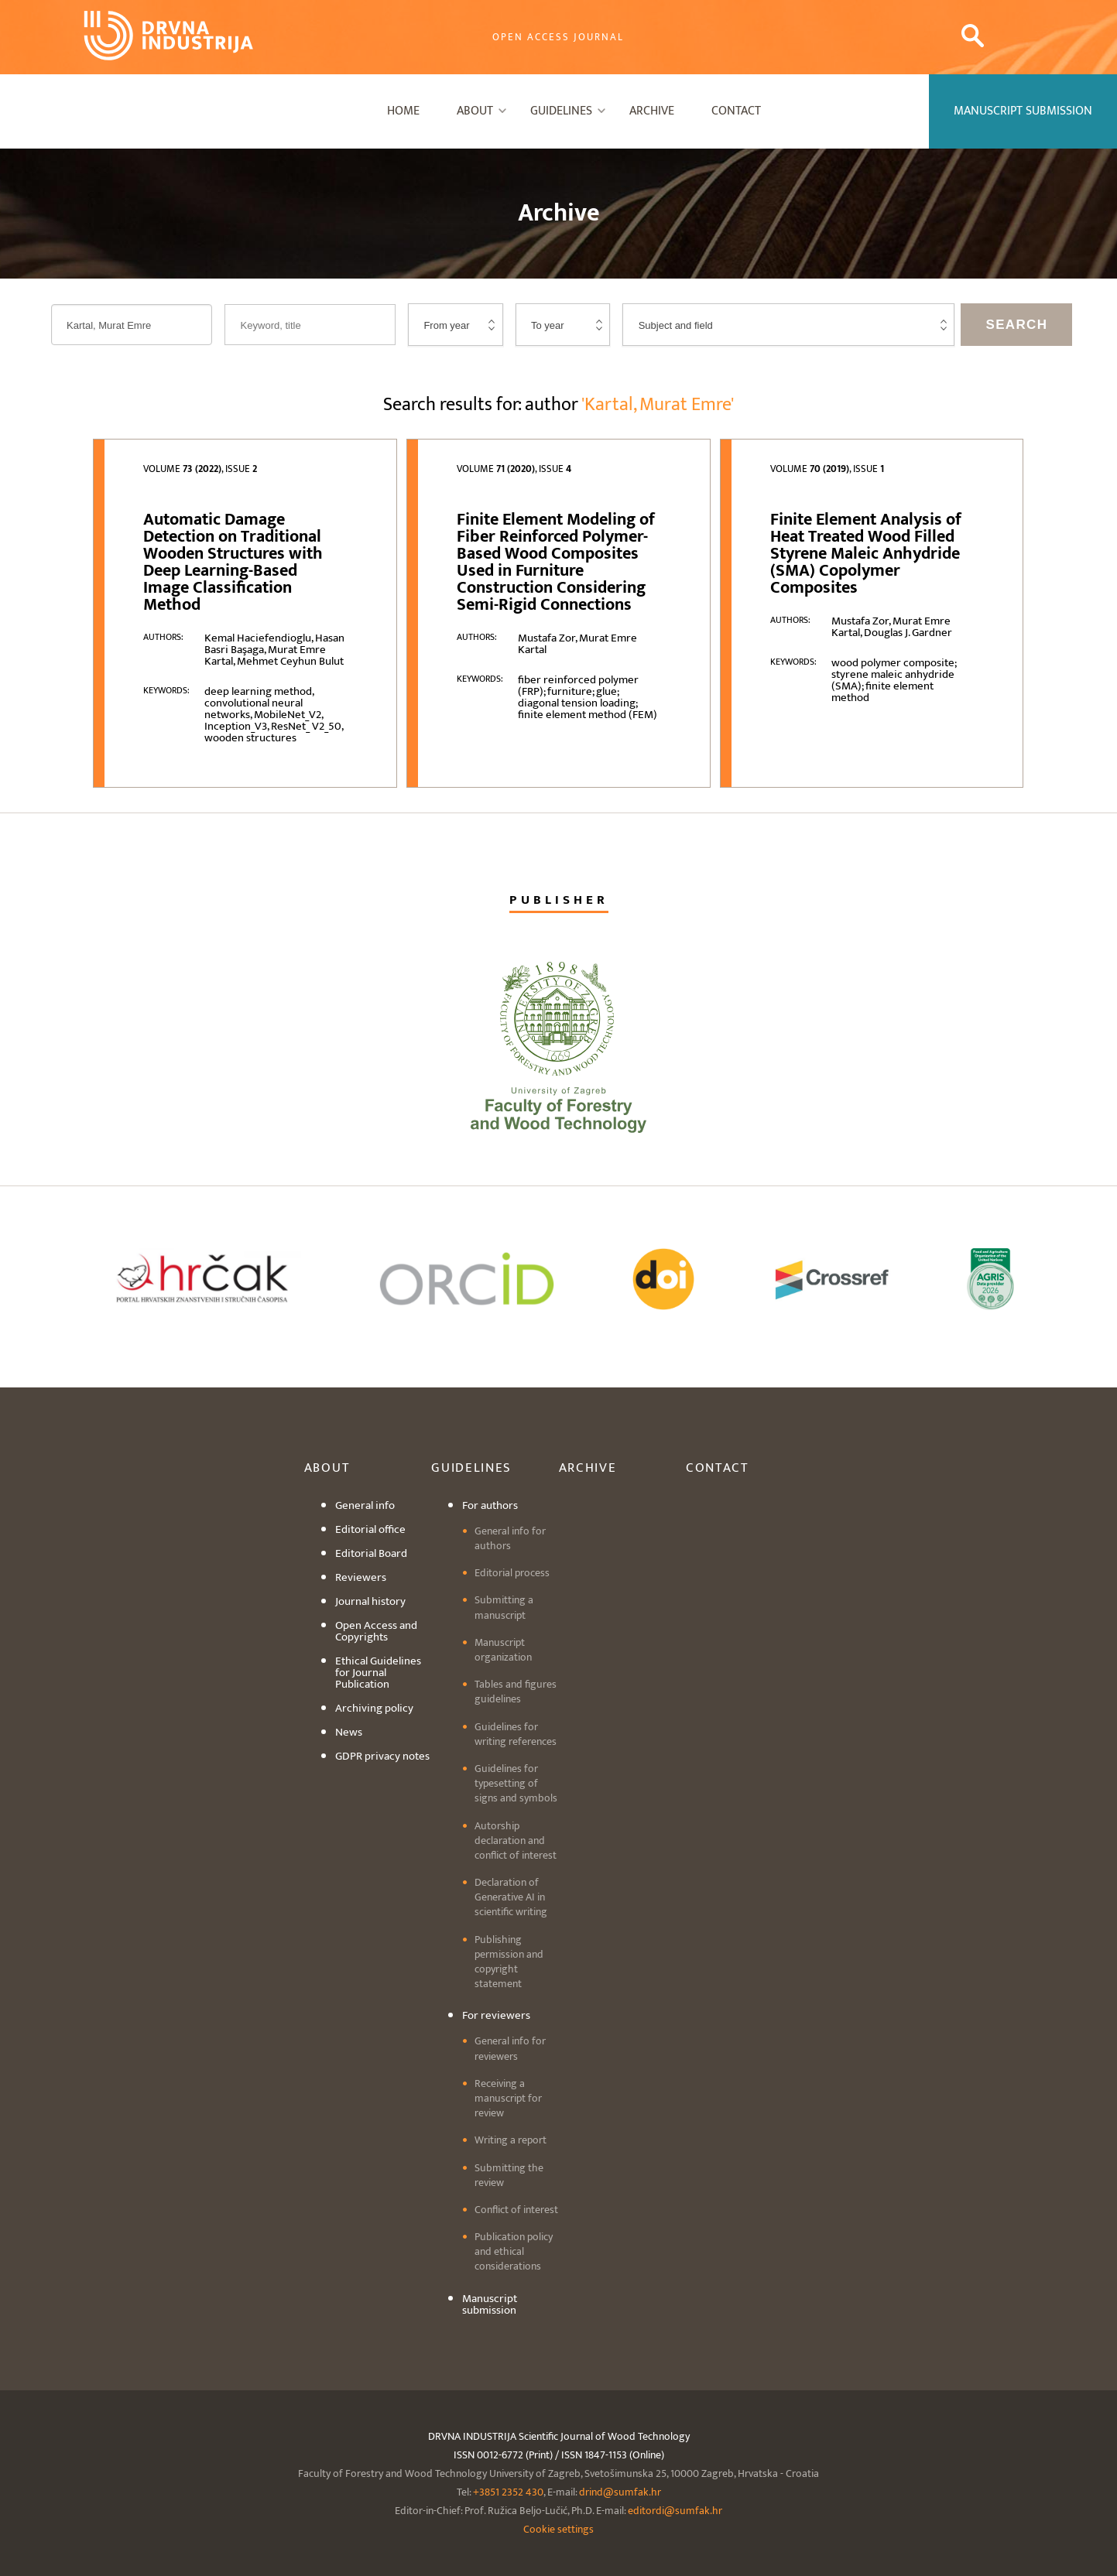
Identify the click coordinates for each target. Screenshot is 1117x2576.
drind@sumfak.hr (620, 2492)
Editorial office (370, 1529)
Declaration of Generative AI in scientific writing (511, 1897)
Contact (736, 111)
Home (403, 111)
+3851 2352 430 (508, 2492)
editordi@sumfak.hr (675, 2511)
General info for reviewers (510, 2048)
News (348, 1732)
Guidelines (561, 111)
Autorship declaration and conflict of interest (516, 1840)
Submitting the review (509, 2175)
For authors (490, 1505)
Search (1016, 324)
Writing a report (511, 2140)
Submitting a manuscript (504, 1607)
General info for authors (510, 1538)
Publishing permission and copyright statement (509, 1962)
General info (365, 1505)
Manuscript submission (489, 2304)
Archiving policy (374, 1708)
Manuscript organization (503, 1650)
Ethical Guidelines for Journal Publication (378, 1672)
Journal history (370, 1601)
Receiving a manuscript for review (508, 2098)
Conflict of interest (516, 2210)
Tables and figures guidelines (516, 1691)
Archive (651, 111)
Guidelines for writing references (516, 1734)
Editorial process (512, 1573)
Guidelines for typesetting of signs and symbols (516, 1783)
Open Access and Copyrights (376, 1631)
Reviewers (360, 1577)
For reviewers (496, 2015)
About (475, 111)
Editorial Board (371, 1553)
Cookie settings (558, 2529)
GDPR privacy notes (382, 1756)
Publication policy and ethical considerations (514, 2251)
